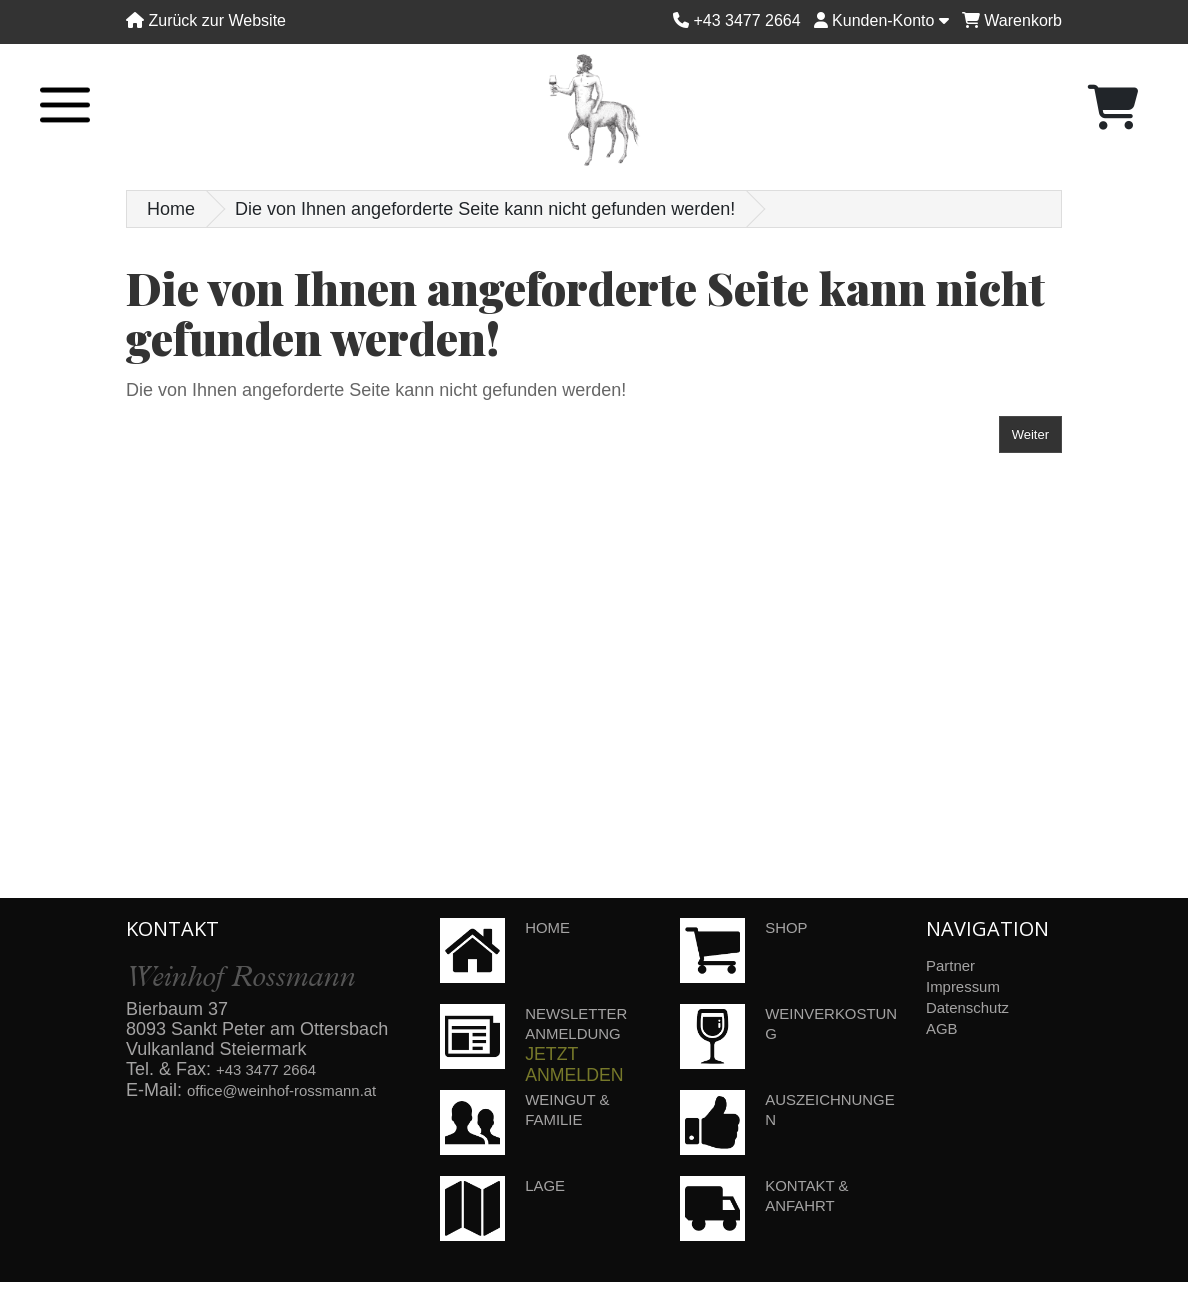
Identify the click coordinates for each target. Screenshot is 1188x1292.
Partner (955, 965)
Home (171, 209)
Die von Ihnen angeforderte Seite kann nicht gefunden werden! (485, 209)
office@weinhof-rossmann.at (301, 1089)
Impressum (970, 985)
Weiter (1030, 434)
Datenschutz (976, 1005)
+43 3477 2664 (276, 1069)
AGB (945, 1025)
